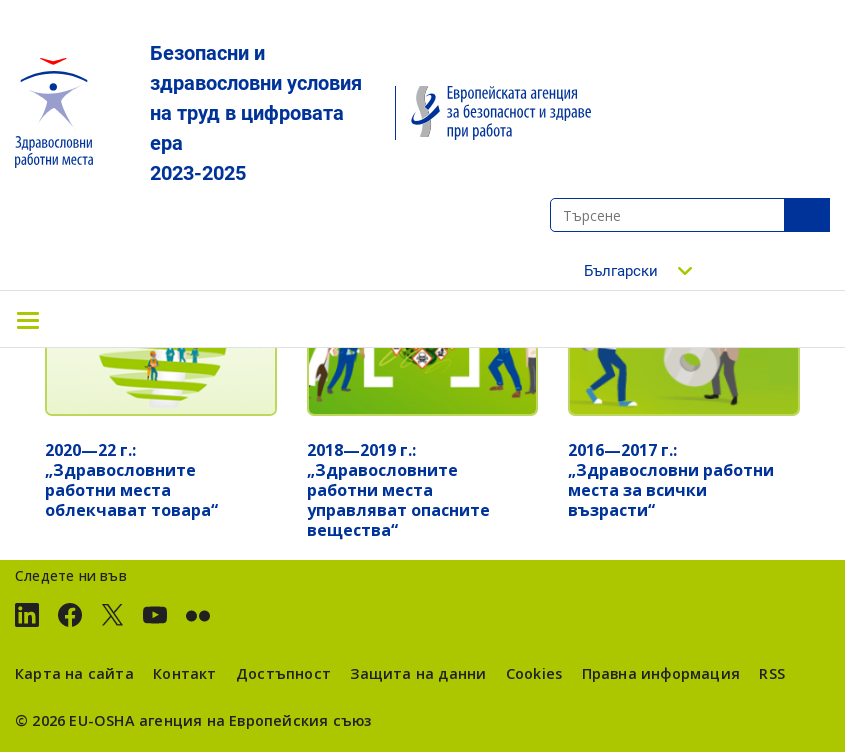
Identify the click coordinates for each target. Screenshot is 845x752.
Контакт (184, 673)
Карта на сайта (74, 673)
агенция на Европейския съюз (255, 720)
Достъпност (283, 673)
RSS (772, 673)
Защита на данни (418, 673)
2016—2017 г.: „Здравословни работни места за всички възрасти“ (671, 480)
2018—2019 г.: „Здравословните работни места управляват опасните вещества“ (398, 490)
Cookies (534, 673)
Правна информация (661, 673)
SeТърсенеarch (807, 215)
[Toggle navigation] (28, 319)
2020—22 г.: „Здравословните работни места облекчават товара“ (131, 480)
